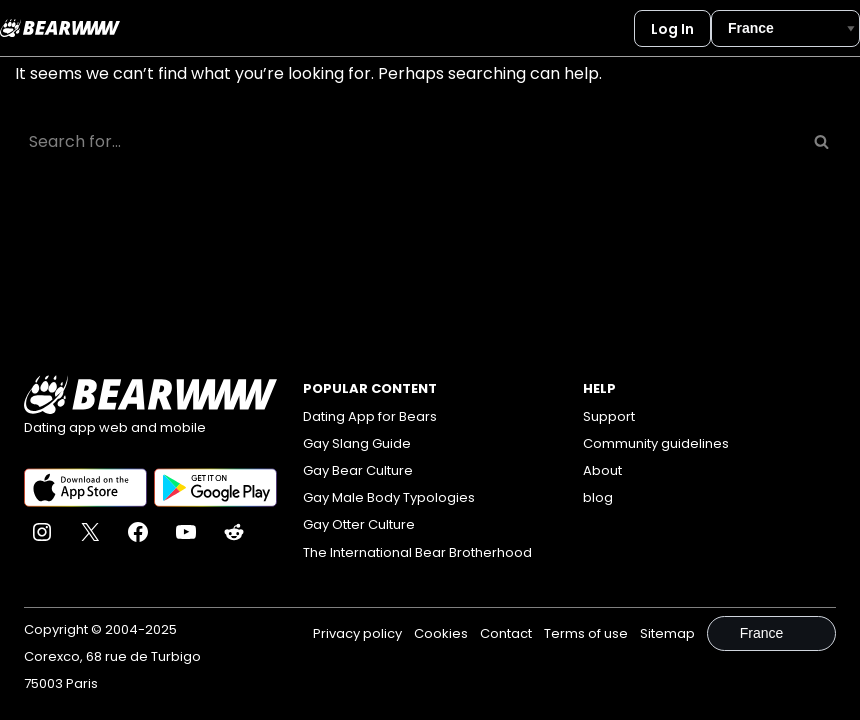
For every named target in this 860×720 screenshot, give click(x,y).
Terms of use (586, 633)
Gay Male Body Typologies (389, 497)
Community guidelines (656, 443)
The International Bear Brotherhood (417, 552)
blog (598, 497)
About (602, 470)
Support (609, 416)
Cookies (441, 633)
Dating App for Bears (370, 416)
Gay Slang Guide (357, 443)
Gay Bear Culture (358, 470)
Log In (672, 29)
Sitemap (667, 633)
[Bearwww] (60, 28)
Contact (506, 633)
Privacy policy (357, 633)
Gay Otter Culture (359, 524)
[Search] (407, 141)
